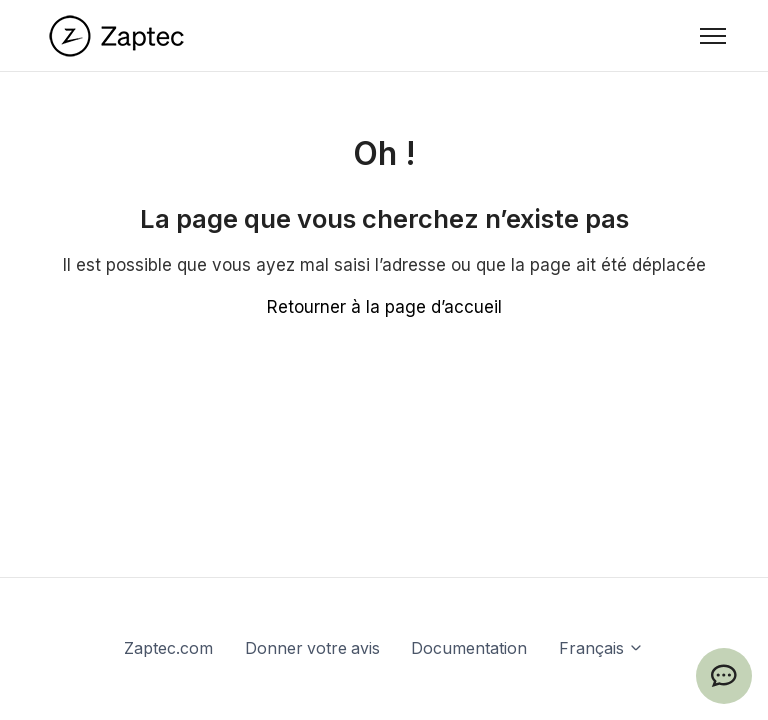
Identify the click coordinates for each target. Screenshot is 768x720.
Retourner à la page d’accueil (384, 307)
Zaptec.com (168, 648)
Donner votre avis (312, 648)
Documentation (469, 648)
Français (601, 648)
